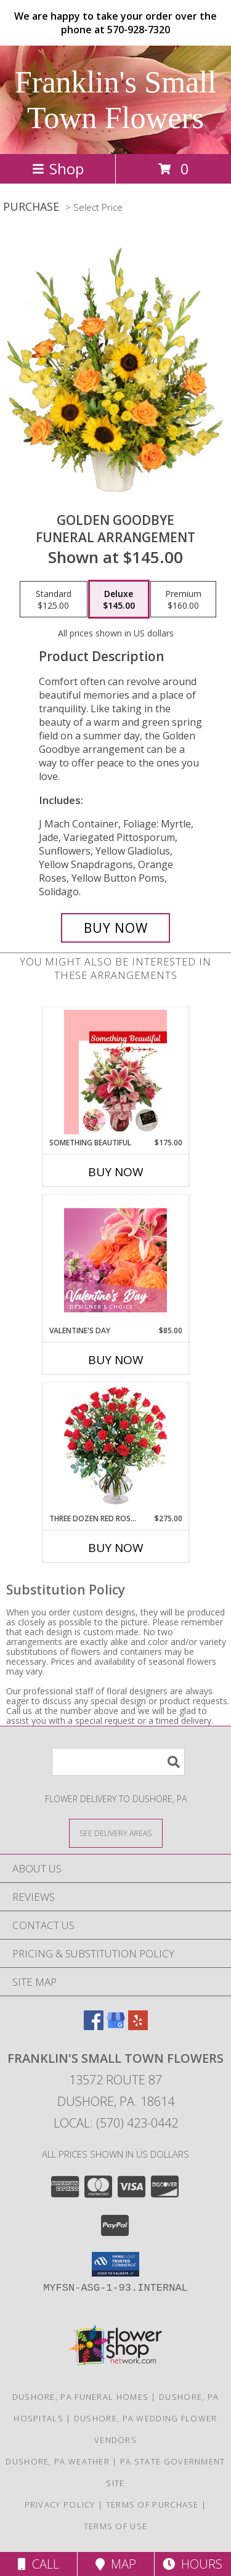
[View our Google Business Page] (116, 2026)
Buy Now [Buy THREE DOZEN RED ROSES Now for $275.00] (116, 1548)
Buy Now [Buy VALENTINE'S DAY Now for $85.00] (116, 1360)
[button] (115, 2264)
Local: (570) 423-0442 (116, 2123)
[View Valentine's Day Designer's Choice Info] (115, 1260)
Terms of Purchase (152, 2504)
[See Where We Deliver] (116, 1833)
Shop (58, 168)
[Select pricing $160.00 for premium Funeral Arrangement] (183, 599)
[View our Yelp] (138, 2026)
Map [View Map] (115, 2564)
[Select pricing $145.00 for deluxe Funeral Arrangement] (119, 599)
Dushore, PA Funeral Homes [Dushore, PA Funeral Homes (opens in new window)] (80, 2396)
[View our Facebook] (93, 2026)
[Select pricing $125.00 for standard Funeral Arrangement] (53, 599)
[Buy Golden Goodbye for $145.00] (116, 928)
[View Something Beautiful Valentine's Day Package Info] (115, 1072)
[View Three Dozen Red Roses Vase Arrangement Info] (115, 1448)
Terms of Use (116, 2526)
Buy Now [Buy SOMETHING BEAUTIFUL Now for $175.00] (116, 1172)
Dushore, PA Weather (58, 2461)
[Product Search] (118, 1762)
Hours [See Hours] (192, 2564)
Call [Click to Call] (38, 2564)
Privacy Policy (60, 2504)
